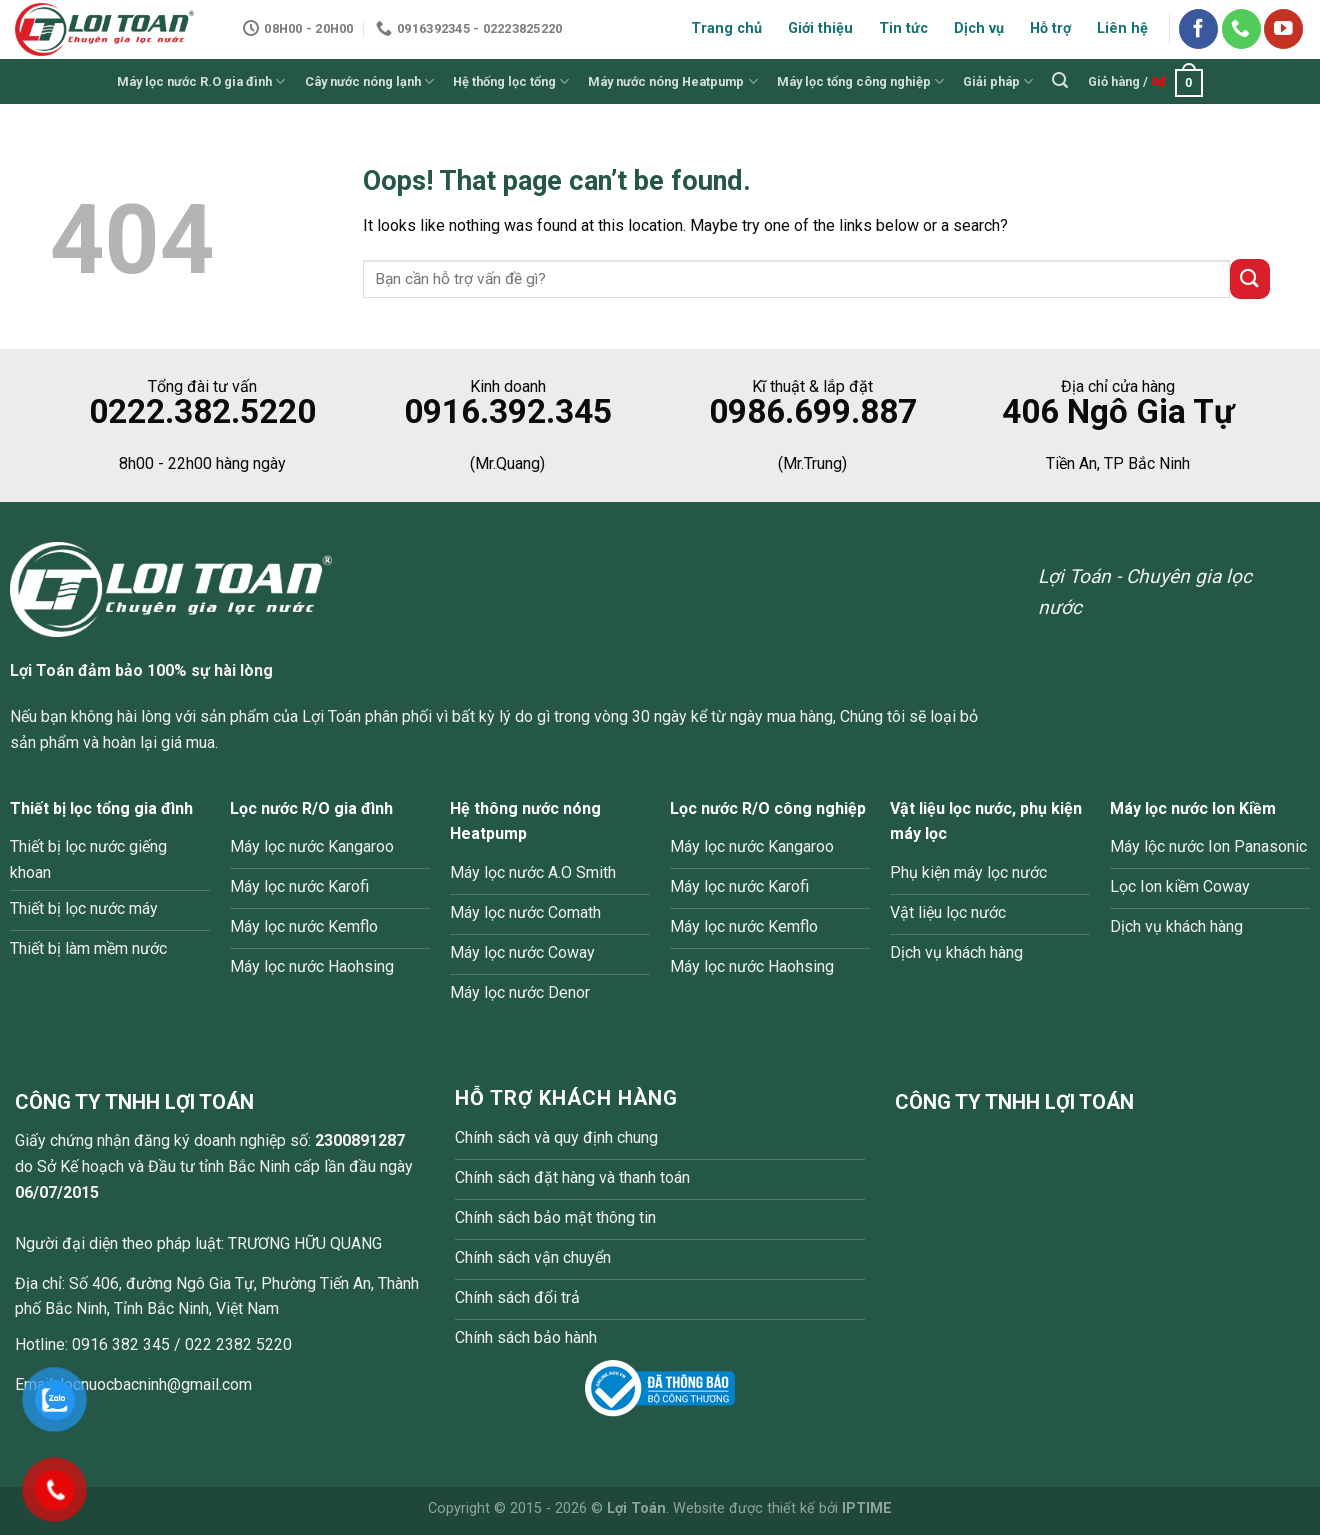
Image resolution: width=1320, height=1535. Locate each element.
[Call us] (1241, 28)
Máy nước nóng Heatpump (672, 81)
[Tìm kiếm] (1060, 80)
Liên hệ (1122, 28)
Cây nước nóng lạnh (369, 81)
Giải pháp (998, 81)
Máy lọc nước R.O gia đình (201, 81)
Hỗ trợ (1050, 28)
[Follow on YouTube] (1283, 28)
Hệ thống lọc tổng (511, 81)
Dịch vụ (979, 28)
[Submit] (1250, 278)
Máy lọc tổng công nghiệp (860, 81)
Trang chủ (726, 28)
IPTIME (867, 1508)
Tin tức (903, 28)
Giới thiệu (820, 28)
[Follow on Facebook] (1198, 28)
